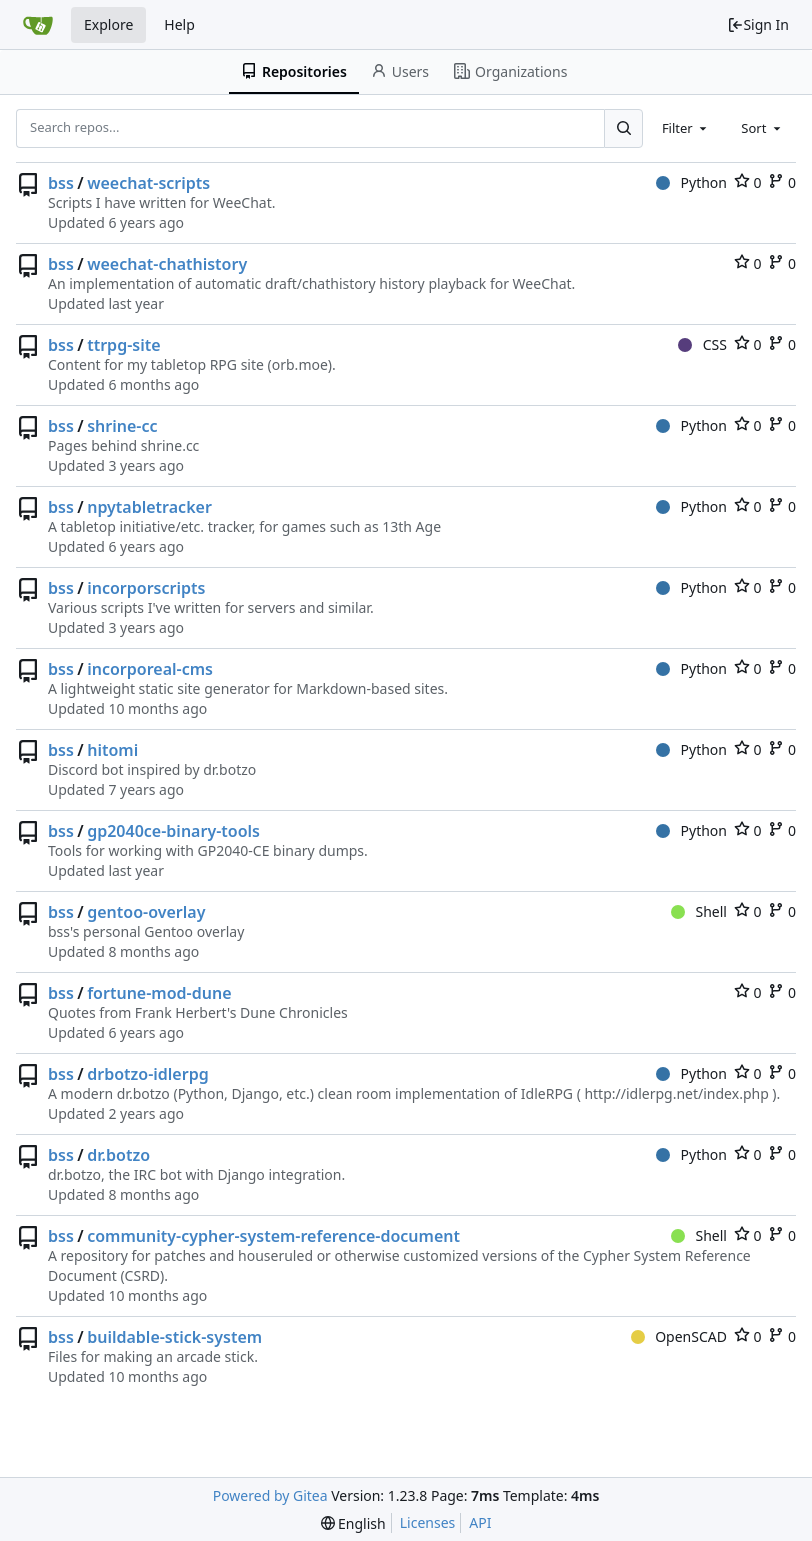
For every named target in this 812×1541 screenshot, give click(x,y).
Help (179, 24)
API (480, 1522)
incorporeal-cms (150, 669)
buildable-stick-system (174, 1337)
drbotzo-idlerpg (148, 1074)
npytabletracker (149, 507)
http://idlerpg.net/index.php (676, 1093)
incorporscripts (146, 588)
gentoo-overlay (146, 912)
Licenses (428, 1522)
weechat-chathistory (167, 264)
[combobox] (686, 128)
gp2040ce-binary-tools (173, 831)
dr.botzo (118, 1155)
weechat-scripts (148, 183)
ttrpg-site (123, 345)
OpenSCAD (679, 1336)
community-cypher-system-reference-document (273, 1236)
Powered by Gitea (270, 1495)
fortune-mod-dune (159, 993)
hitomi (112, 750)
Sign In (758, 24)
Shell (699, 911)
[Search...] (623, 128)
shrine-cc (122, 426)
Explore (108, 24)
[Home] (38, 25)
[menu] (353, 1523)
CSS (702, 344)
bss (61, 183)
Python (691, 182)
